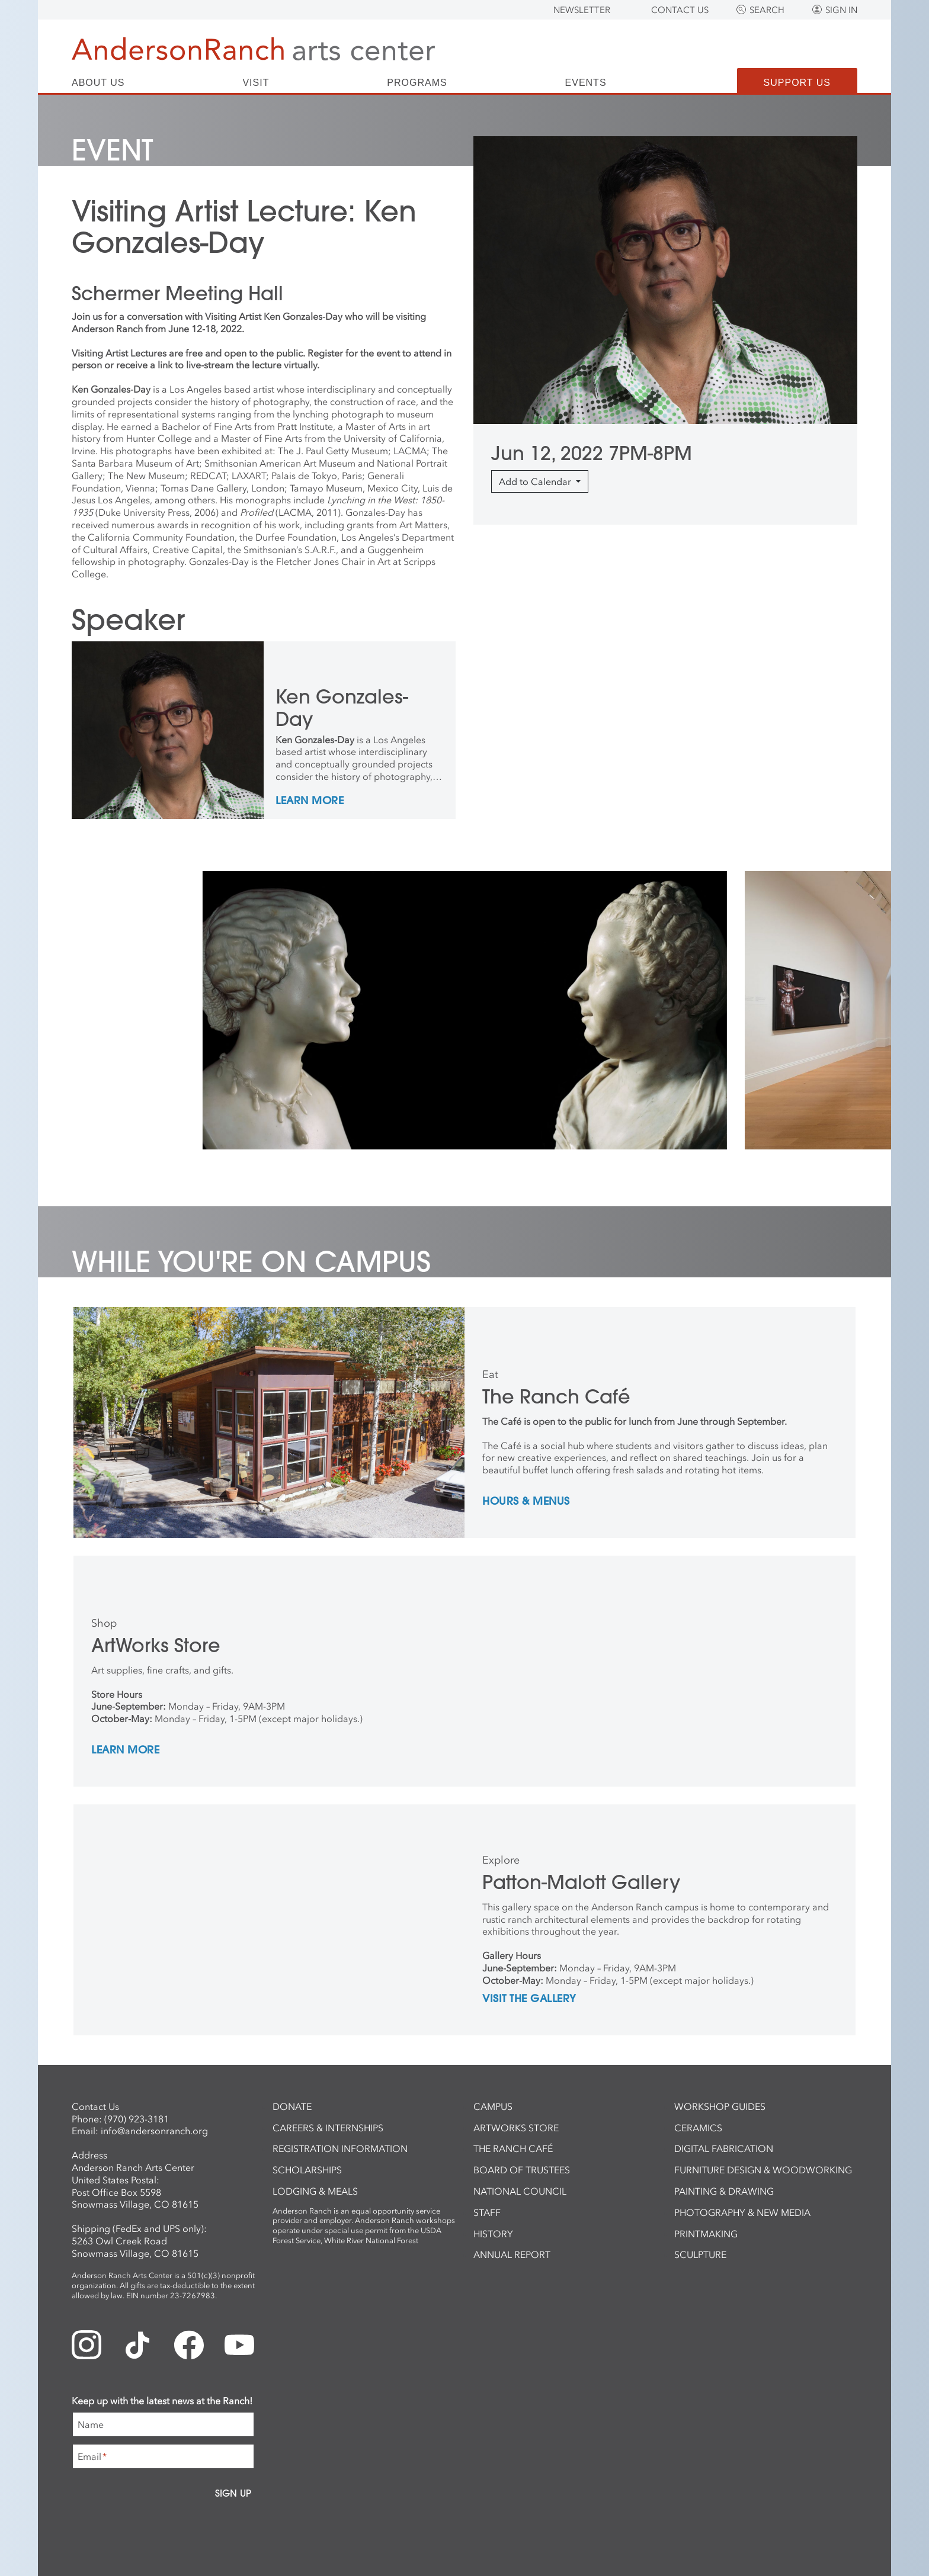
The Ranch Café (513, 2148)
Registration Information (340, 2148)
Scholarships (307, 2170)
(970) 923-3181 (136, 2119)
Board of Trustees (521, 2170)
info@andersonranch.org (154, 2131)
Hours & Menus (526, 1502)
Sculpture (700, 2254)
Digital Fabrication (723, 2148)
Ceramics (698, 2128)
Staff (487, 2212)
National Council (519, 2191)
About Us (98, 83)
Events (586, 83)
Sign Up (233, 2493)
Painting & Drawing (724, 2191)
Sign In (841, 10)
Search (766, 10)
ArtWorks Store (516, 2128)
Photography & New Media (742, 2212)
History (493, 2234)
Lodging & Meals (315, 2191)
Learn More (310, 801)
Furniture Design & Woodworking (763, 2170)
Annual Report (511, 2254)
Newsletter (581, 10)
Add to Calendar (536, 481)
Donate (292, 2106)
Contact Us (680, 10)
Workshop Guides (719, 2106)
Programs (417, 83)
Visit (255, 83)
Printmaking (706, 2234)
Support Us (797, 83)
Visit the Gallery (529, 1999)
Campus (492, 2106)
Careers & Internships (328, 2128)
